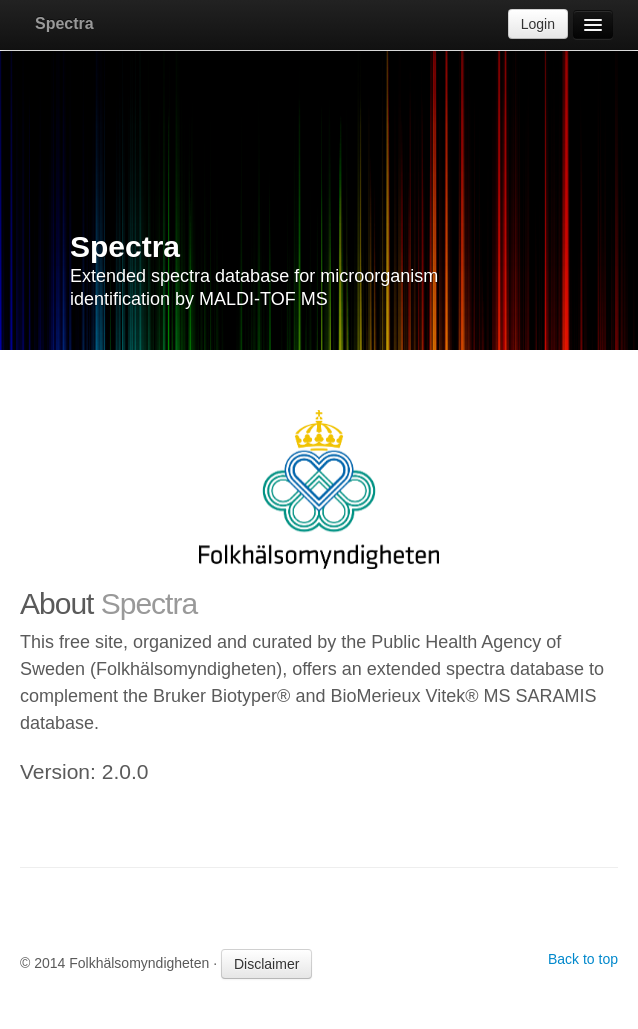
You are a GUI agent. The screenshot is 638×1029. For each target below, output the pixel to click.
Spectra (64, 23)
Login (538, 24)
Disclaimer (266, 964)
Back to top (583, 959)
